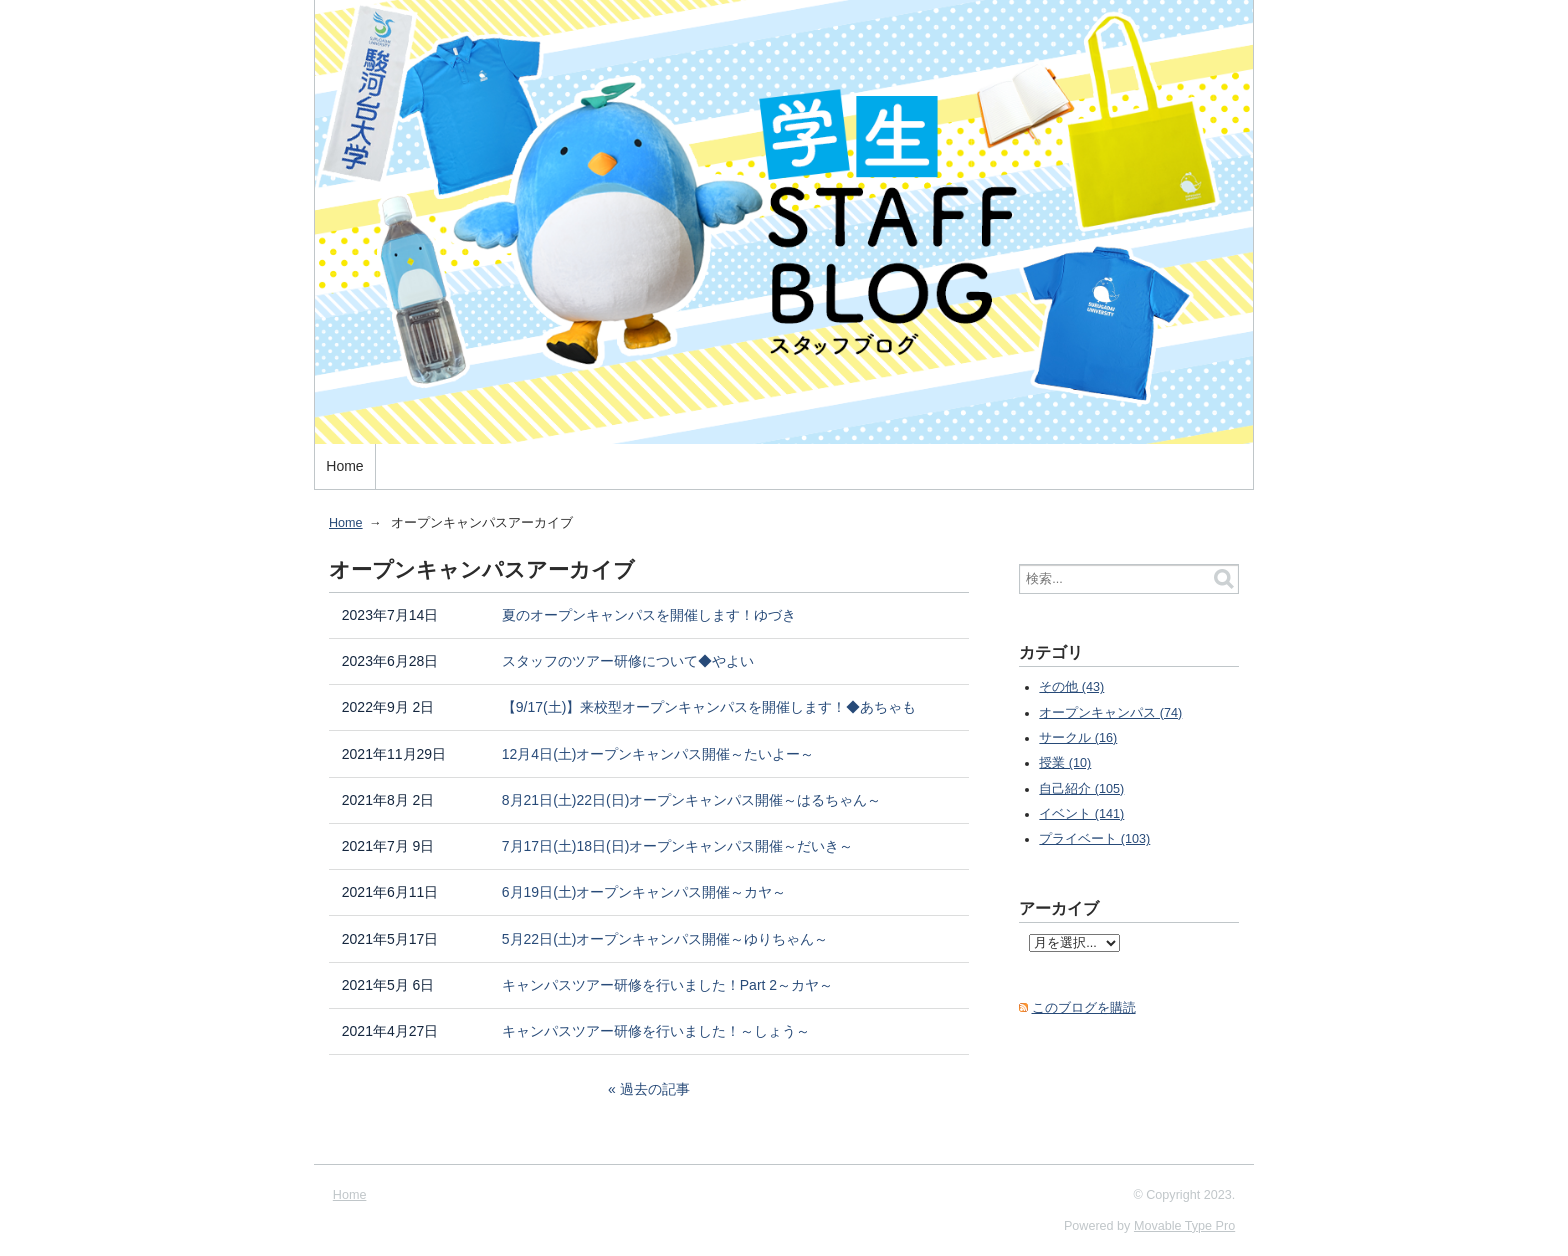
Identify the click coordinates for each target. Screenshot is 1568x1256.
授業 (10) (1065, 763)
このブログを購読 (1084, 1008)
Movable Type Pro (1184, 1226)
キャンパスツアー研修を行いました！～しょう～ (656, 1031)
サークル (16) (1078, 738)
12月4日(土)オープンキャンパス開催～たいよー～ (658, 754)
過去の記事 (655, 1089)
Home (344, 466)
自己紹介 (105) (1081, 789)
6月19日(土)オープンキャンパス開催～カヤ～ (644, 892)
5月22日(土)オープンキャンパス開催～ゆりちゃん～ (665, 939)
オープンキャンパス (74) (1110, 713)
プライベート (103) (1094, 839)
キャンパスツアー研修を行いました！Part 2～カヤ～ (667, 985)
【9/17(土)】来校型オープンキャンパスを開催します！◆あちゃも (709, 707)
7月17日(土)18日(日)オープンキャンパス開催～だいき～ (678, 846)
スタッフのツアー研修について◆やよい (628, 661)
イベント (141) (1081, 814)
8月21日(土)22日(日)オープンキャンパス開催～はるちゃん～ (692, 800)
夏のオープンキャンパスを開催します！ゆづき (649, 615)
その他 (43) (1071, 687)
